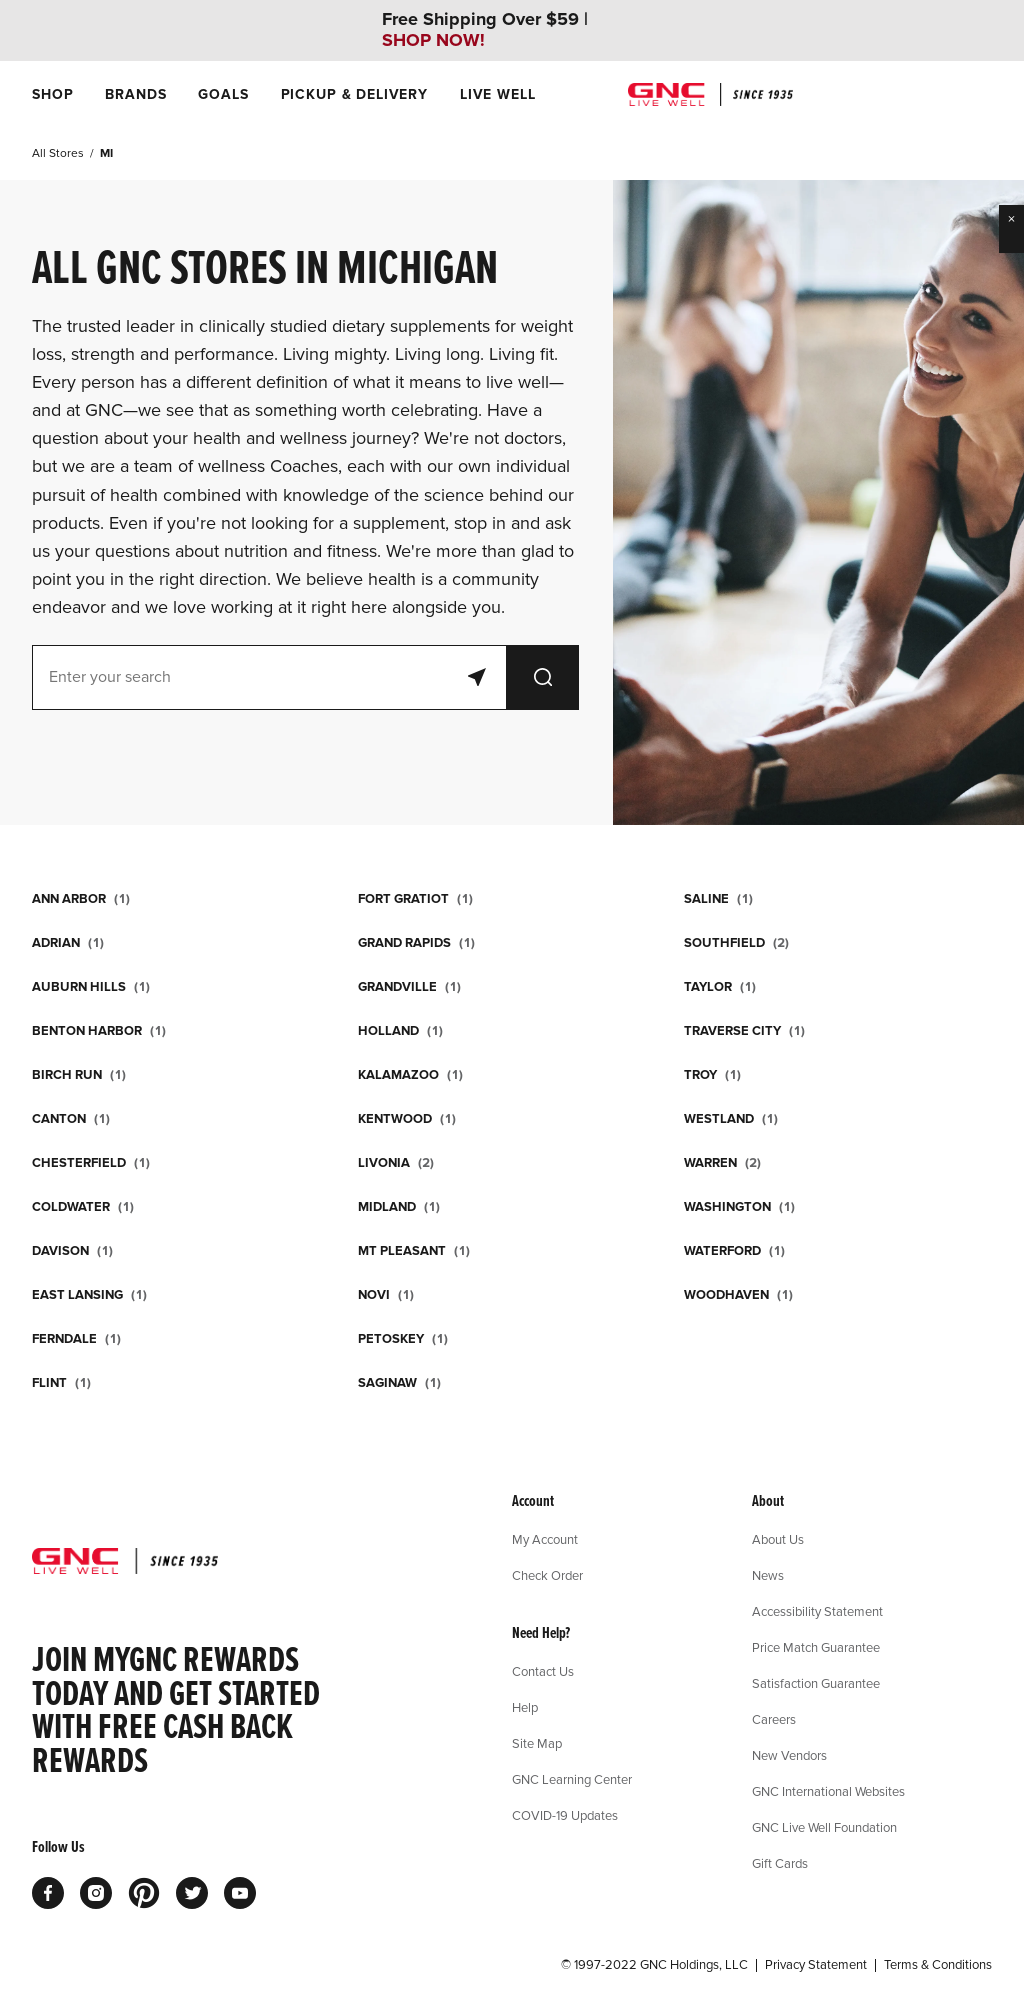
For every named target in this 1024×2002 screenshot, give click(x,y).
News (768, 1575)
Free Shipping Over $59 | (485, 30)
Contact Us (543, 1671)
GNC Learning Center (572, 1779)
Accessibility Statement (817, 1611)
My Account (545, 1539)
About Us (778, 1539)
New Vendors (789, 1755)
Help (525, 1707)
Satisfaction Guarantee (816, 1683)
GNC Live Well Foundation (824, 1827)
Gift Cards (780, 1863)
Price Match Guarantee (816, 1647)
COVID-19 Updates (565, 1815)
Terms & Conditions (938, 1965)
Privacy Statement (816, 1965)
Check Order (547, 1575)
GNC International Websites (828, 1791)
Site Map (537, 1743)
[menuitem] (52, 94)
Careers (774, 1719)
